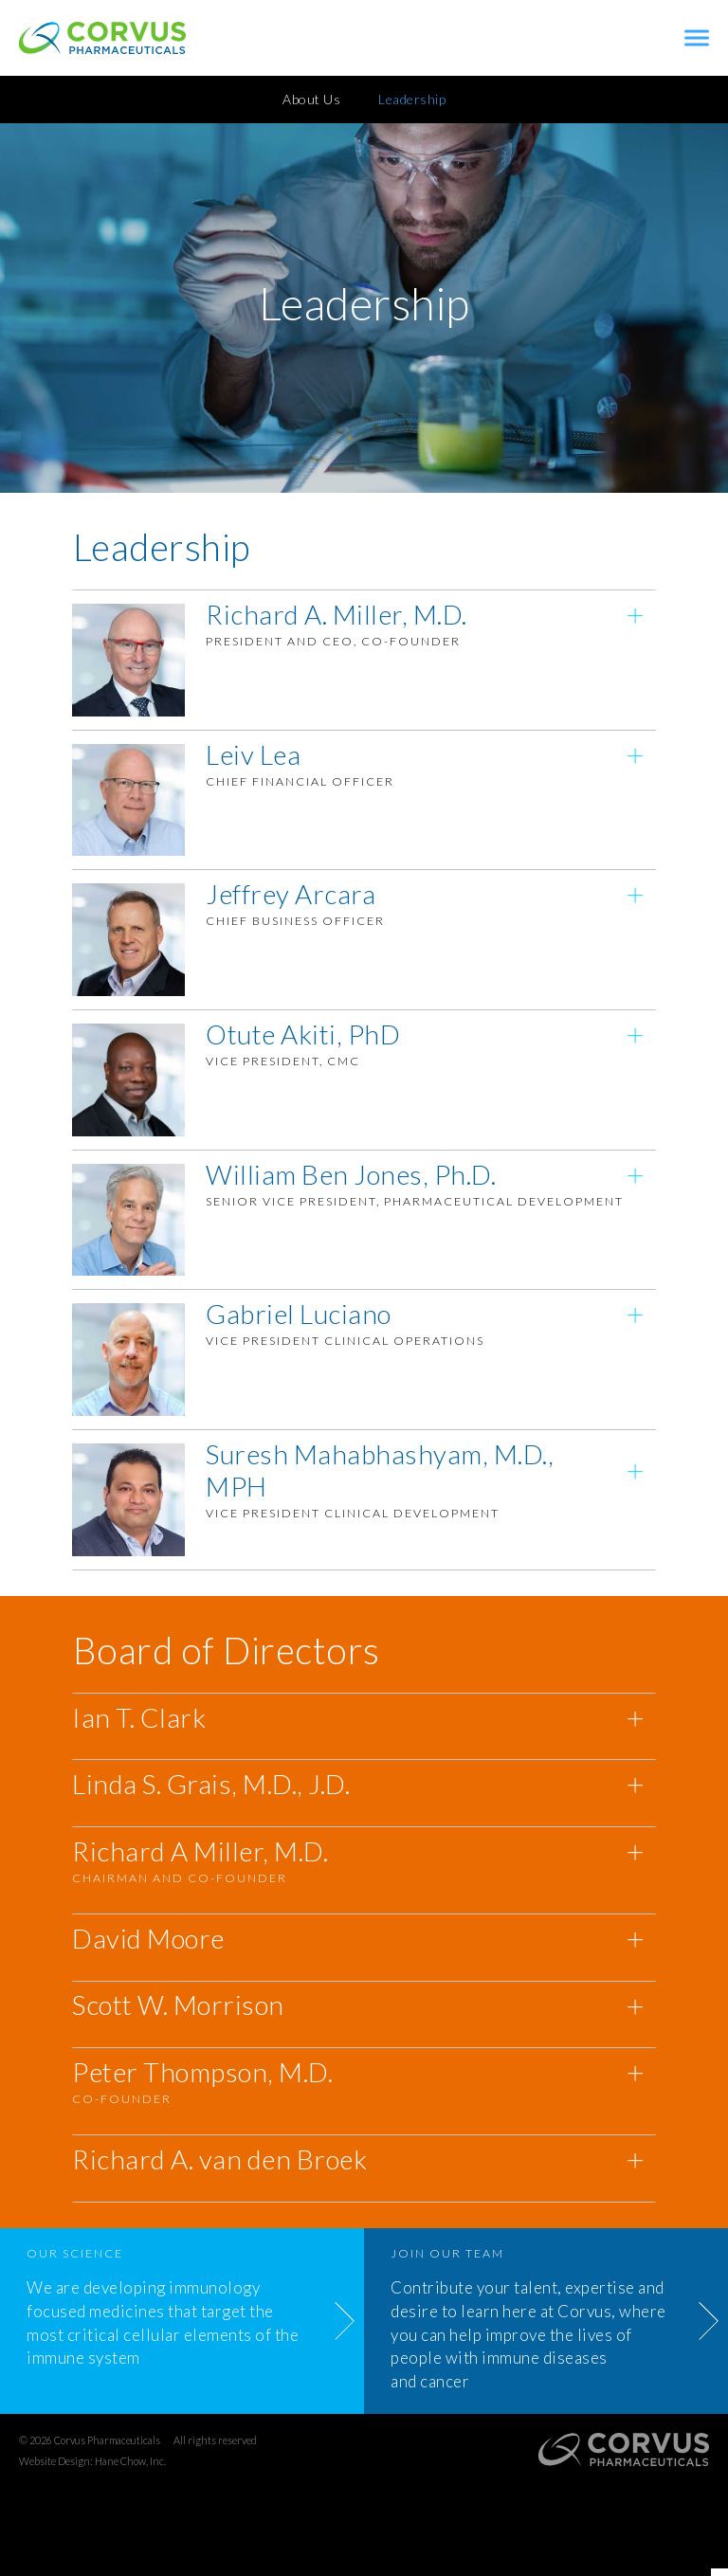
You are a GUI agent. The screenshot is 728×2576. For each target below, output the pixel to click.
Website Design (54, 2467)
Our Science (75, 2261)
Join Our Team (447, 2261)
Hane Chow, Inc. (130, 2467)
